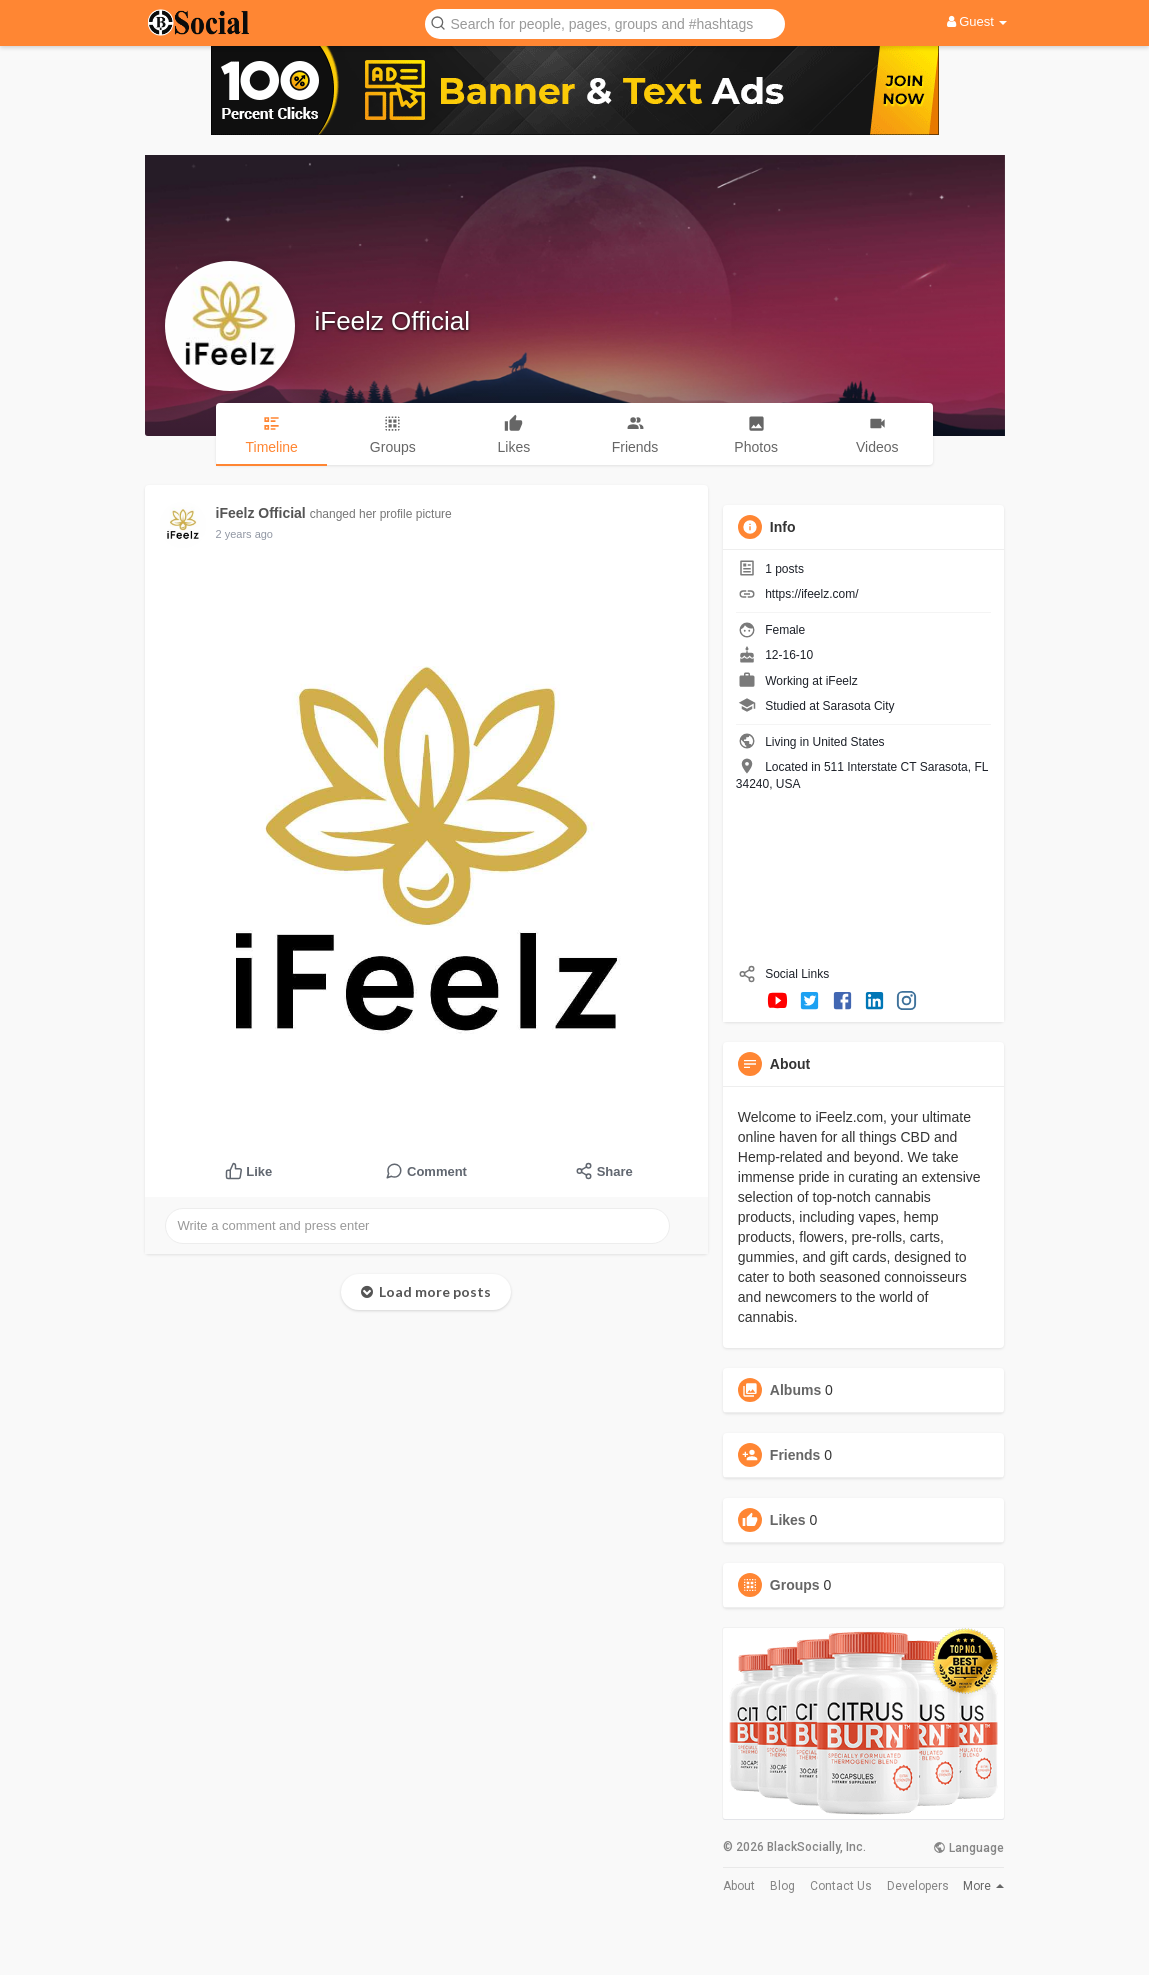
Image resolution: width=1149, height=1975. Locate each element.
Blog (782, 1886)
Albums (795, 1390)
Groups (795, 1585)
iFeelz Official (393, 321)
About (739, 1886)
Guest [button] (977, 21)
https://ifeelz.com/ (811, 594)
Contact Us (841, 1886)
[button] (605, 22)
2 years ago (244, 534)
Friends (795, 1455)
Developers (918, 1886)
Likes (788, 1520)
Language (968, 1848)
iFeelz (842, 681)
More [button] (983, 1886)
